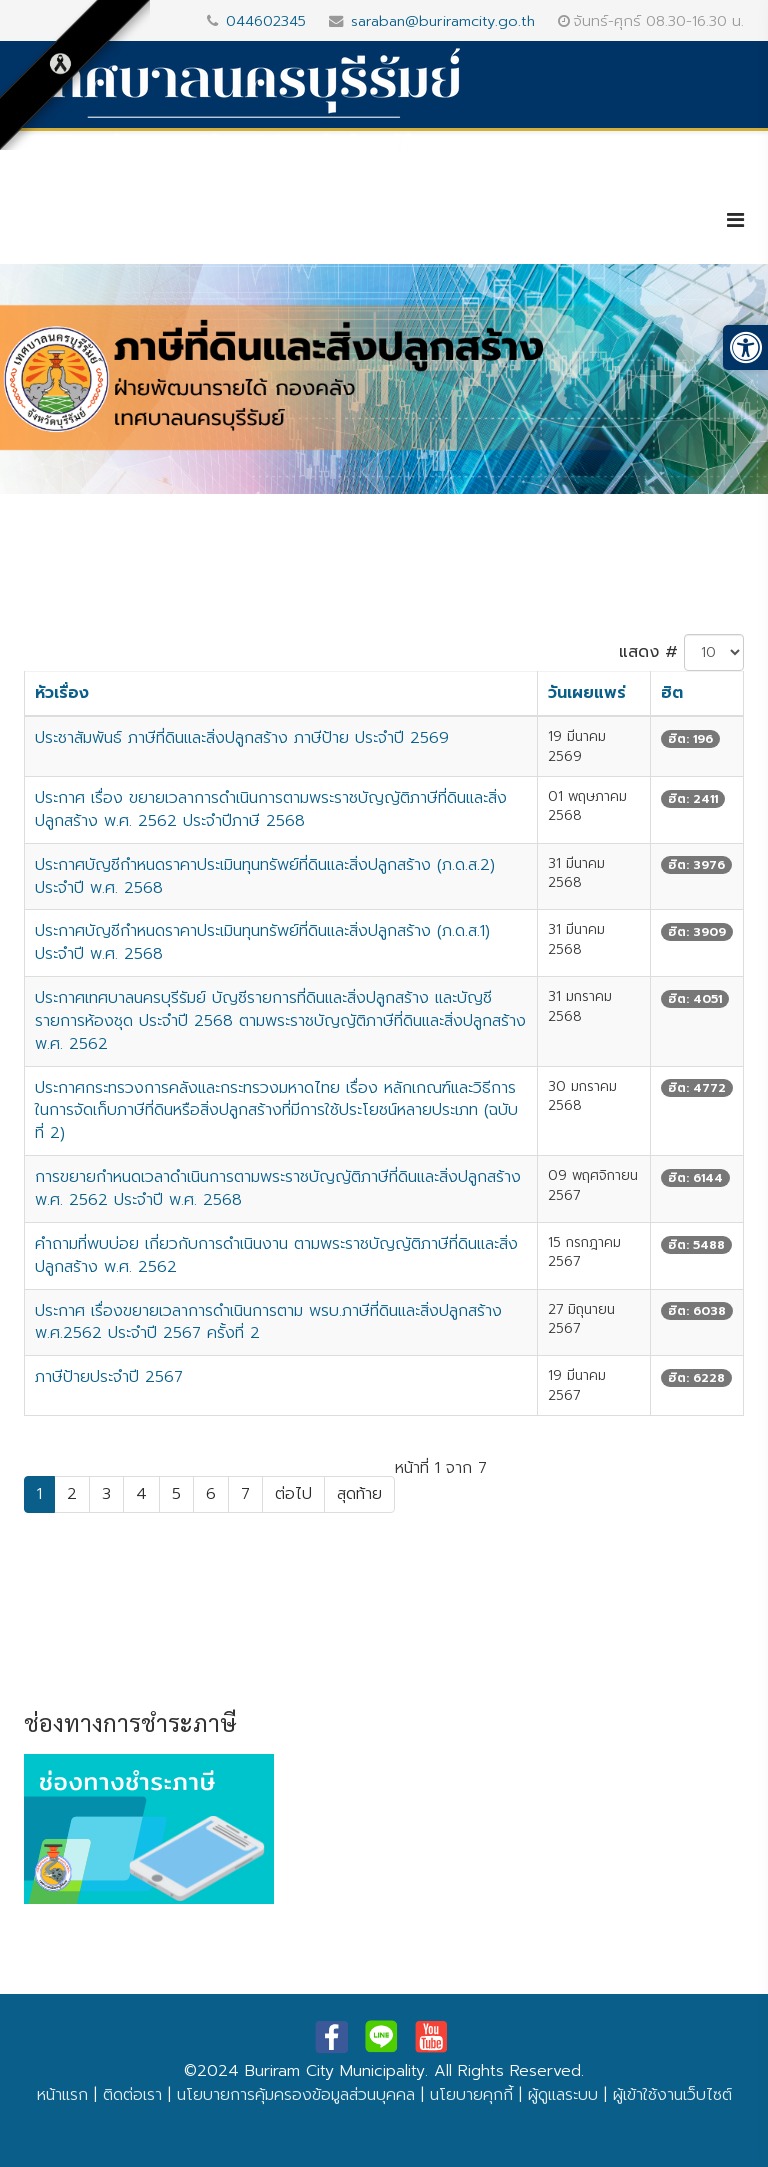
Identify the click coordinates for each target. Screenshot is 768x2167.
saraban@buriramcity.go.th (443, 21)
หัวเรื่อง (62, 693)
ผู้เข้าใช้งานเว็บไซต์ (672, 2095)
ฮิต (672, 693)
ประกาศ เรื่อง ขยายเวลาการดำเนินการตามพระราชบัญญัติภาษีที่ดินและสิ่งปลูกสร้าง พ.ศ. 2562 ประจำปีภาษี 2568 (271, 809)
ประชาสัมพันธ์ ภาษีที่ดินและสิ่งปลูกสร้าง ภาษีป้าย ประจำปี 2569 (242, 738)
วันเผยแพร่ (587, 693)
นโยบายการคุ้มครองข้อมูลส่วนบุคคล (296, 2095)
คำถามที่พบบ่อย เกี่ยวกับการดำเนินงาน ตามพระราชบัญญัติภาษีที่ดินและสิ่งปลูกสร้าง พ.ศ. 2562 (276, 1255)
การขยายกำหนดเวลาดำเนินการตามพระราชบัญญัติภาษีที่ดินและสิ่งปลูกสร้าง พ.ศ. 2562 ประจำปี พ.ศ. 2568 (278, 1188)
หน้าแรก (62, 2095)
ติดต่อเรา (132, 2095)
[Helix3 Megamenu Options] (735, 220)
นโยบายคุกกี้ (471, 2095)
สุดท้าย (359, 1494)
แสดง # (648, 652)
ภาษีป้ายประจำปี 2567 (109, 1377)
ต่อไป (293, 1494)
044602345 (266, 21)
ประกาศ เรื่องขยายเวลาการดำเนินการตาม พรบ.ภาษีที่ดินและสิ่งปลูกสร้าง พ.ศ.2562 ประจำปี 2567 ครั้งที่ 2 (268, 1322)
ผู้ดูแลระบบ (563, 2095)
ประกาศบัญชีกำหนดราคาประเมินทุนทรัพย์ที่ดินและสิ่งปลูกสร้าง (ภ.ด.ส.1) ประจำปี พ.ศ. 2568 (262, 942)
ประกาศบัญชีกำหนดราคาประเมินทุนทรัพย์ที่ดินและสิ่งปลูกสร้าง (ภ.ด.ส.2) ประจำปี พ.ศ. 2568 (265, 876)
